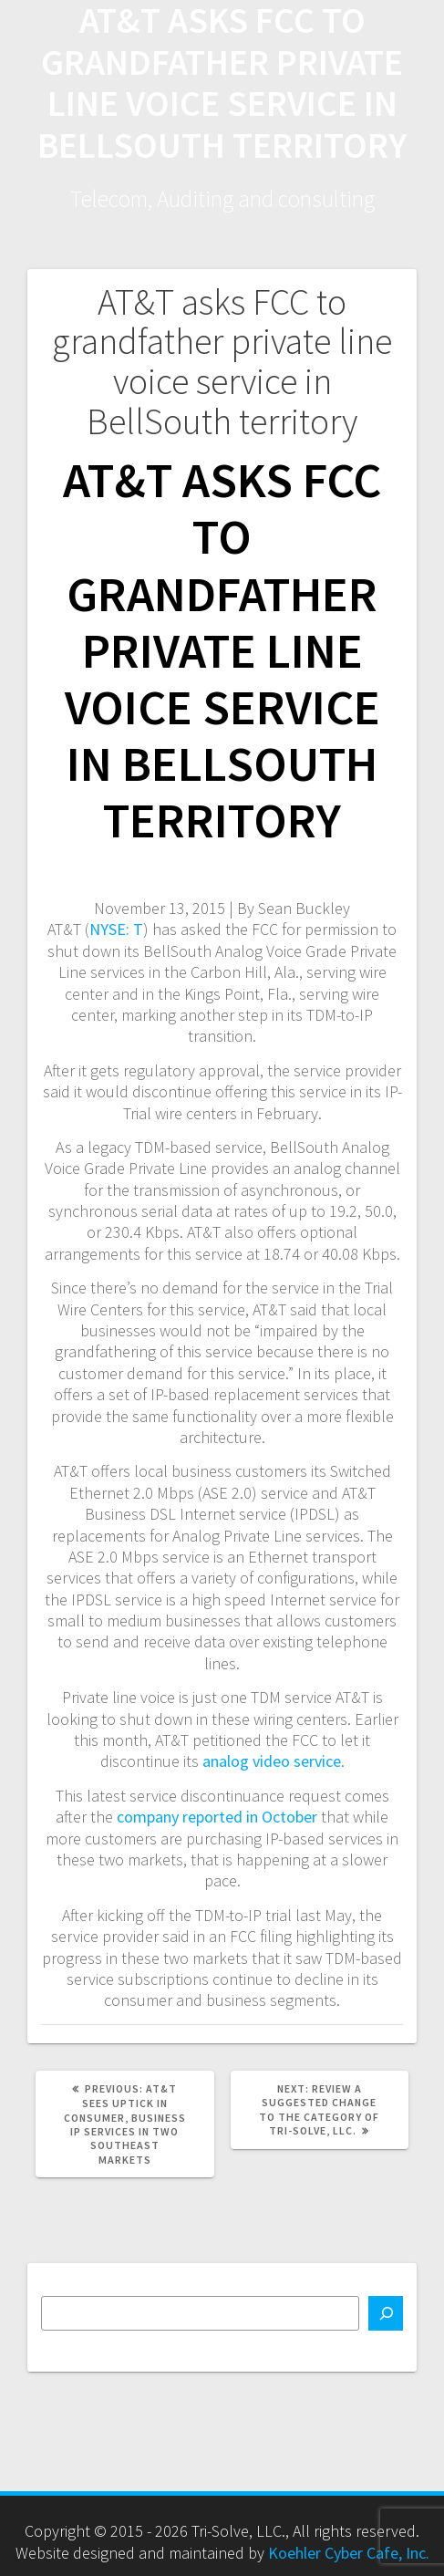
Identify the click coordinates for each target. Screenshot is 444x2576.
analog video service (271, 1760)
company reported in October (217, 1816)
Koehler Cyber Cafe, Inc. (348, 2552)
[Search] (385, 2313)
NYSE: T (116, 929)
